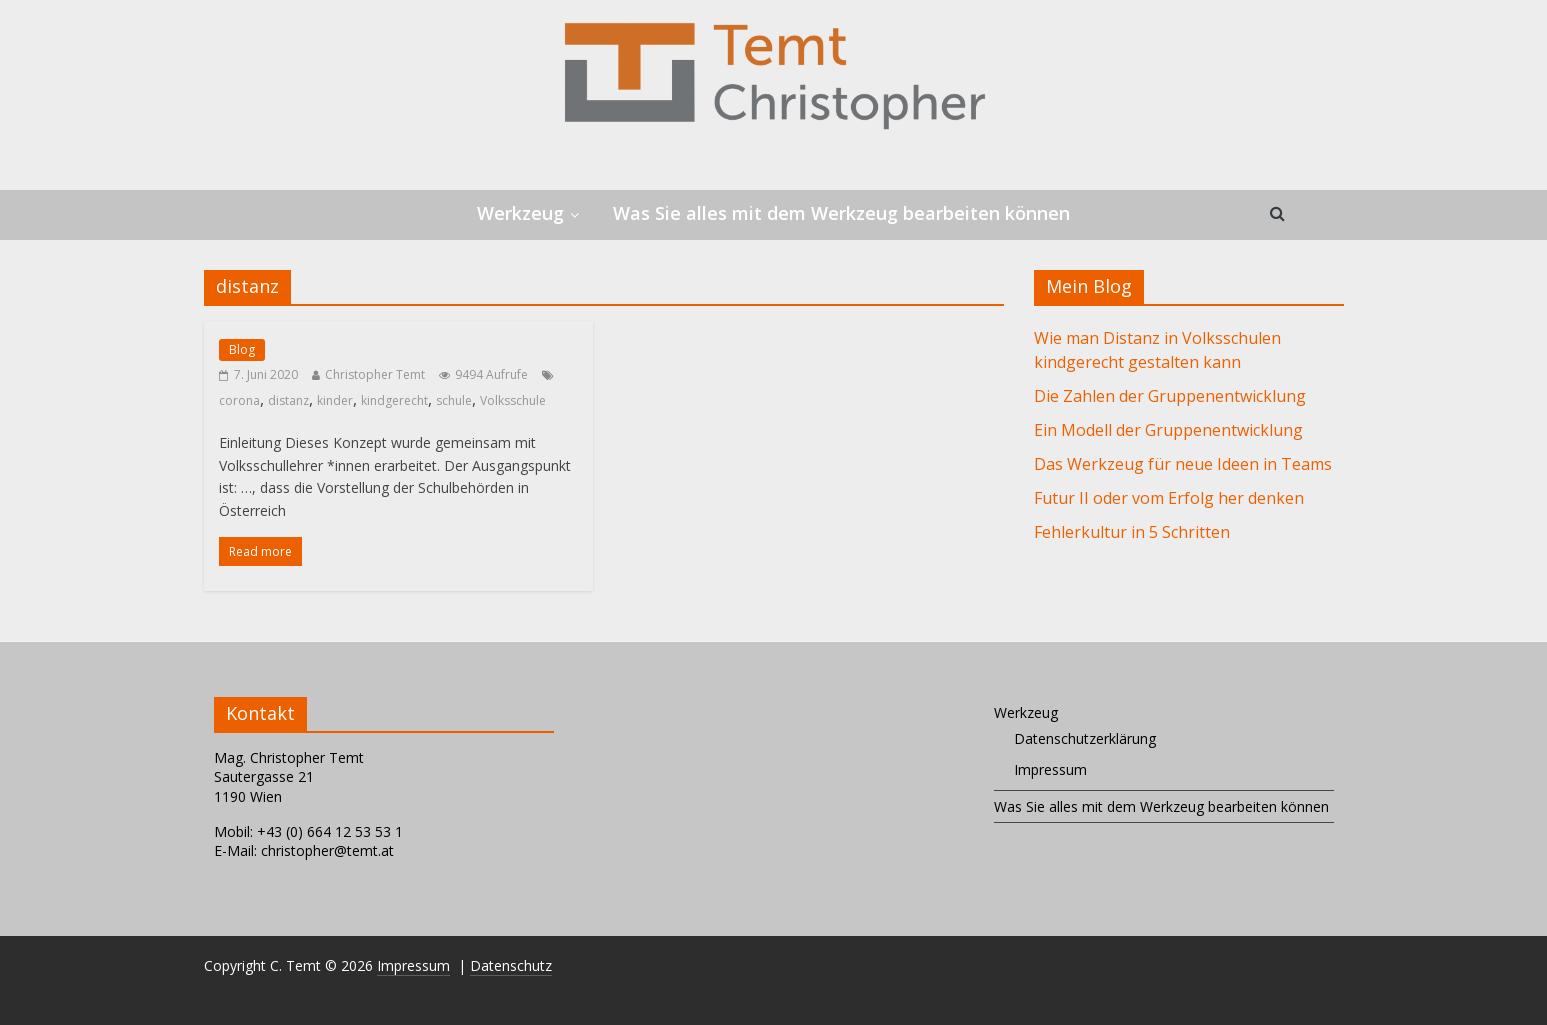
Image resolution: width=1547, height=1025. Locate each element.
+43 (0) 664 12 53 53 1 (330, 831)
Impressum (1050, 769)
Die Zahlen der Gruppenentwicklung (1170, 396)
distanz (288, 400)
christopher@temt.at (327, 850)
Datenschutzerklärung (1085, 738)
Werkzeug (520, 213)
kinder (335, 400)
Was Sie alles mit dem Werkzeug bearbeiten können (841, 213)
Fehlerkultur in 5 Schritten (1132, 532)
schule (454, 400)
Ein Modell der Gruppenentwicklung (1168, 430)
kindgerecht (394, 400)
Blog (242, 349)
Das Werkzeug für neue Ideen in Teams (1183, 464)
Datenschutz (511, 965)
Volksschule (513, 400)
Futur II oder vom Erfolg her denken (1169, 498)
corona (239, 400)
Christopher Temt (375, 374)
